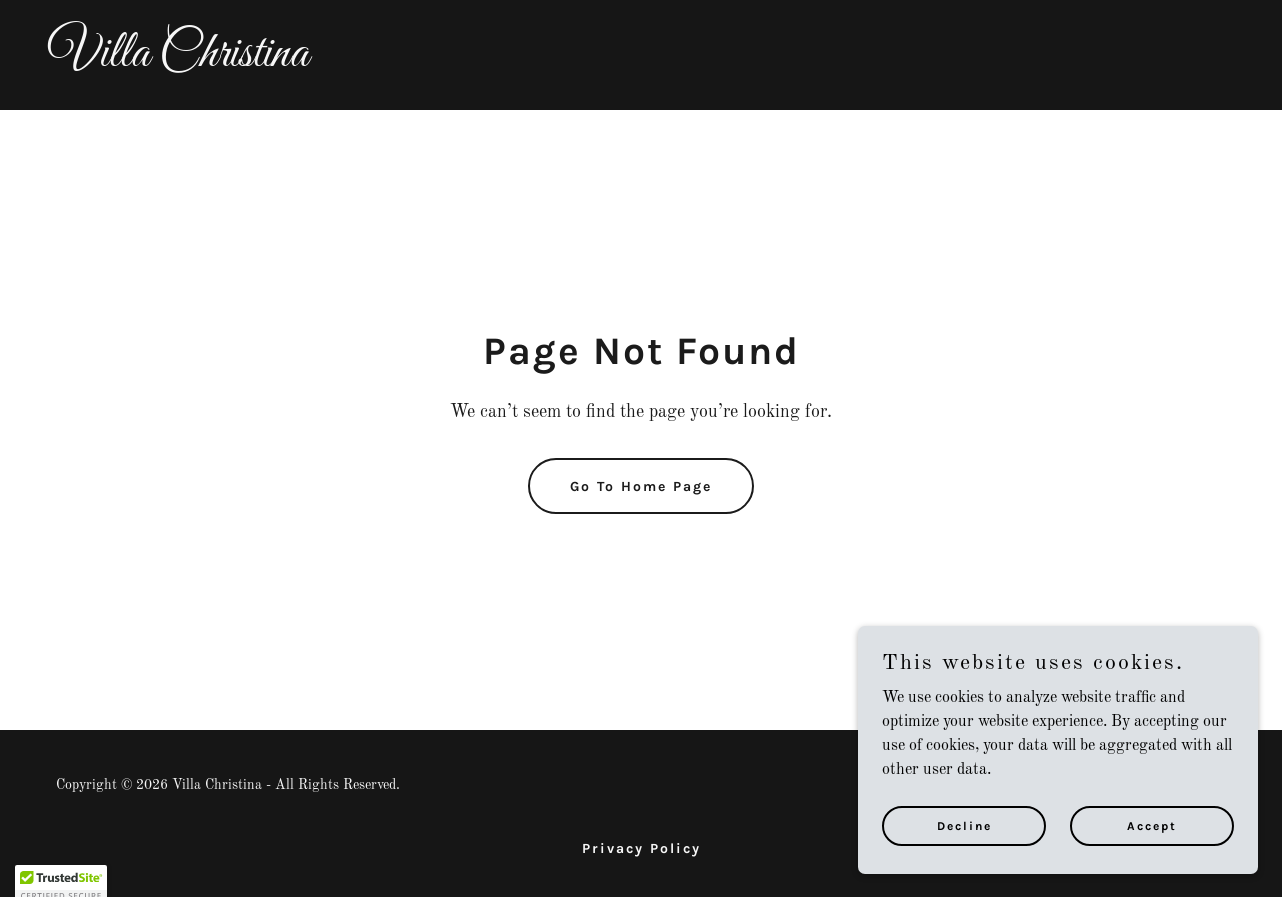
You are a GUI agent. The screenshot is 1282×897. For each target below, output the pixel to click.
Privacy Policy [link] (641, 848)
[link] (641, 62)
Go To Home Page (641, 486)
